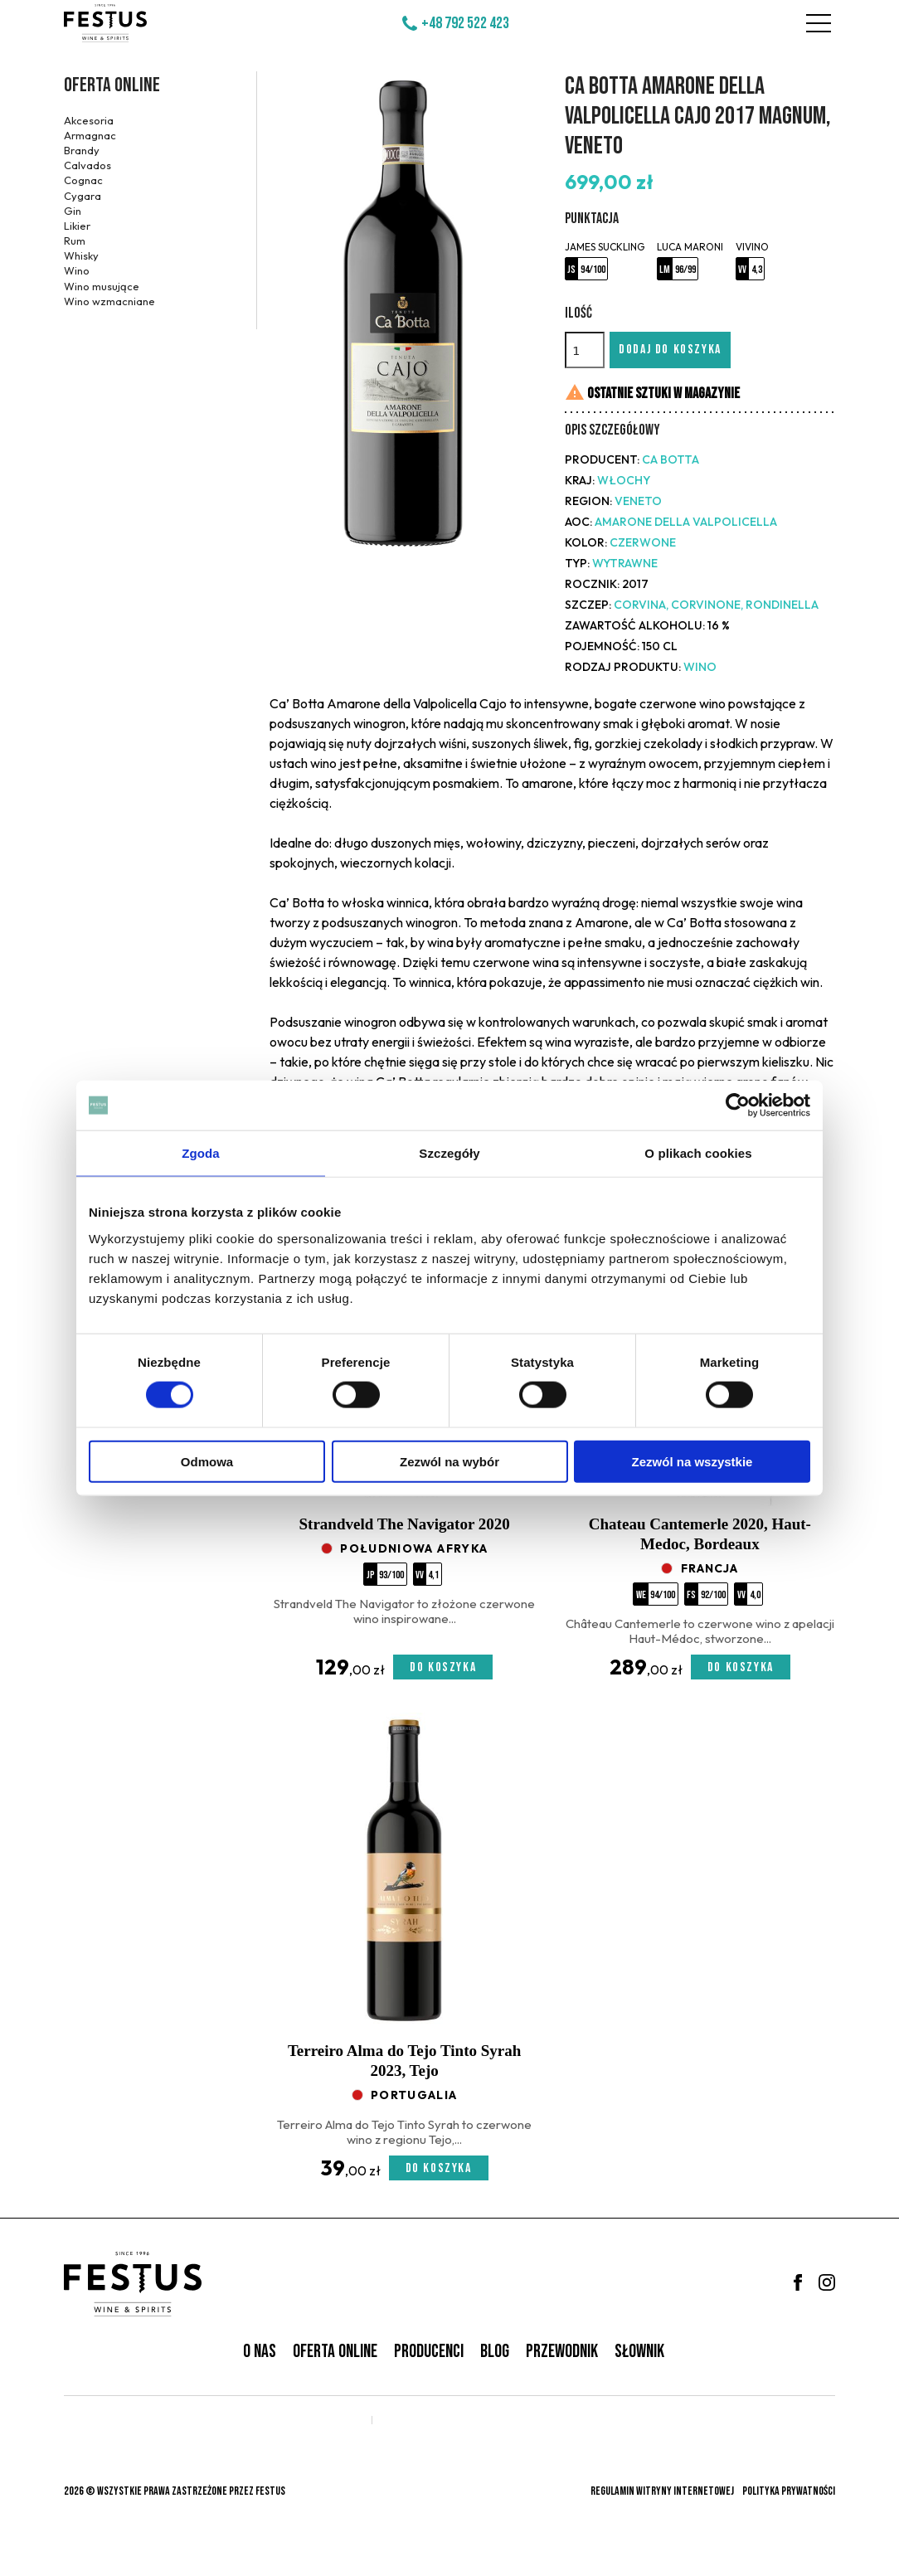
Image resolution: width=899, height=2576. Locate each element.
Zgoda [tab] (201, 1153)
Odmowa (207, 1461)
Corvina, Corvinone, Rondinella (716, 604)
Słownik (639, 2351)
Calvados (87, 165)
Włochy (623, 480)
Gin (72, 210)
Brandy (82, 150)
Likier (77, 225)
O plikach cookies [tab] (697, 1153)
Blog (494, 2351)
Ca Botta (670, 459)
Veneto (638, 500)
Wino (77, 270)
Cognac (83, 180)
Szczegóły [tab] (449, 1153)
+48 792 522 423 (465, 23)
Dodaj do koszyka (670, 349)
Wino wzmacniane (109, 301)
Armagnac (90, 135)
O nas (259, 2351)
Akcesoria (89, 120)
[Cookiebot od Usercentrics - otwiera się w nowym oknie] (737, 1105)
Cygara (82, 195)
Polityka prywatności (788, 2491)
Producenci (429, 2351)
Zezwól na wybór (449, 1461)
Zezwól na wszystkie (692, 1461)
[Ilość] (585, 350)
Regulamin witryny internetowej (662, 2491)
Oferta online (112, 85)
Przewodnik (562, 2351)
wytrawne (625, 563)
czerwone (643, 542)
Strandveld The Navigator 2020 (404, 1524)
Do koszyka (443, 1667)
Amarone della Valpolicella (686, 521)
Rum (74, 240)
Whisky (81, 255)
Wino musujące (101, 286)
